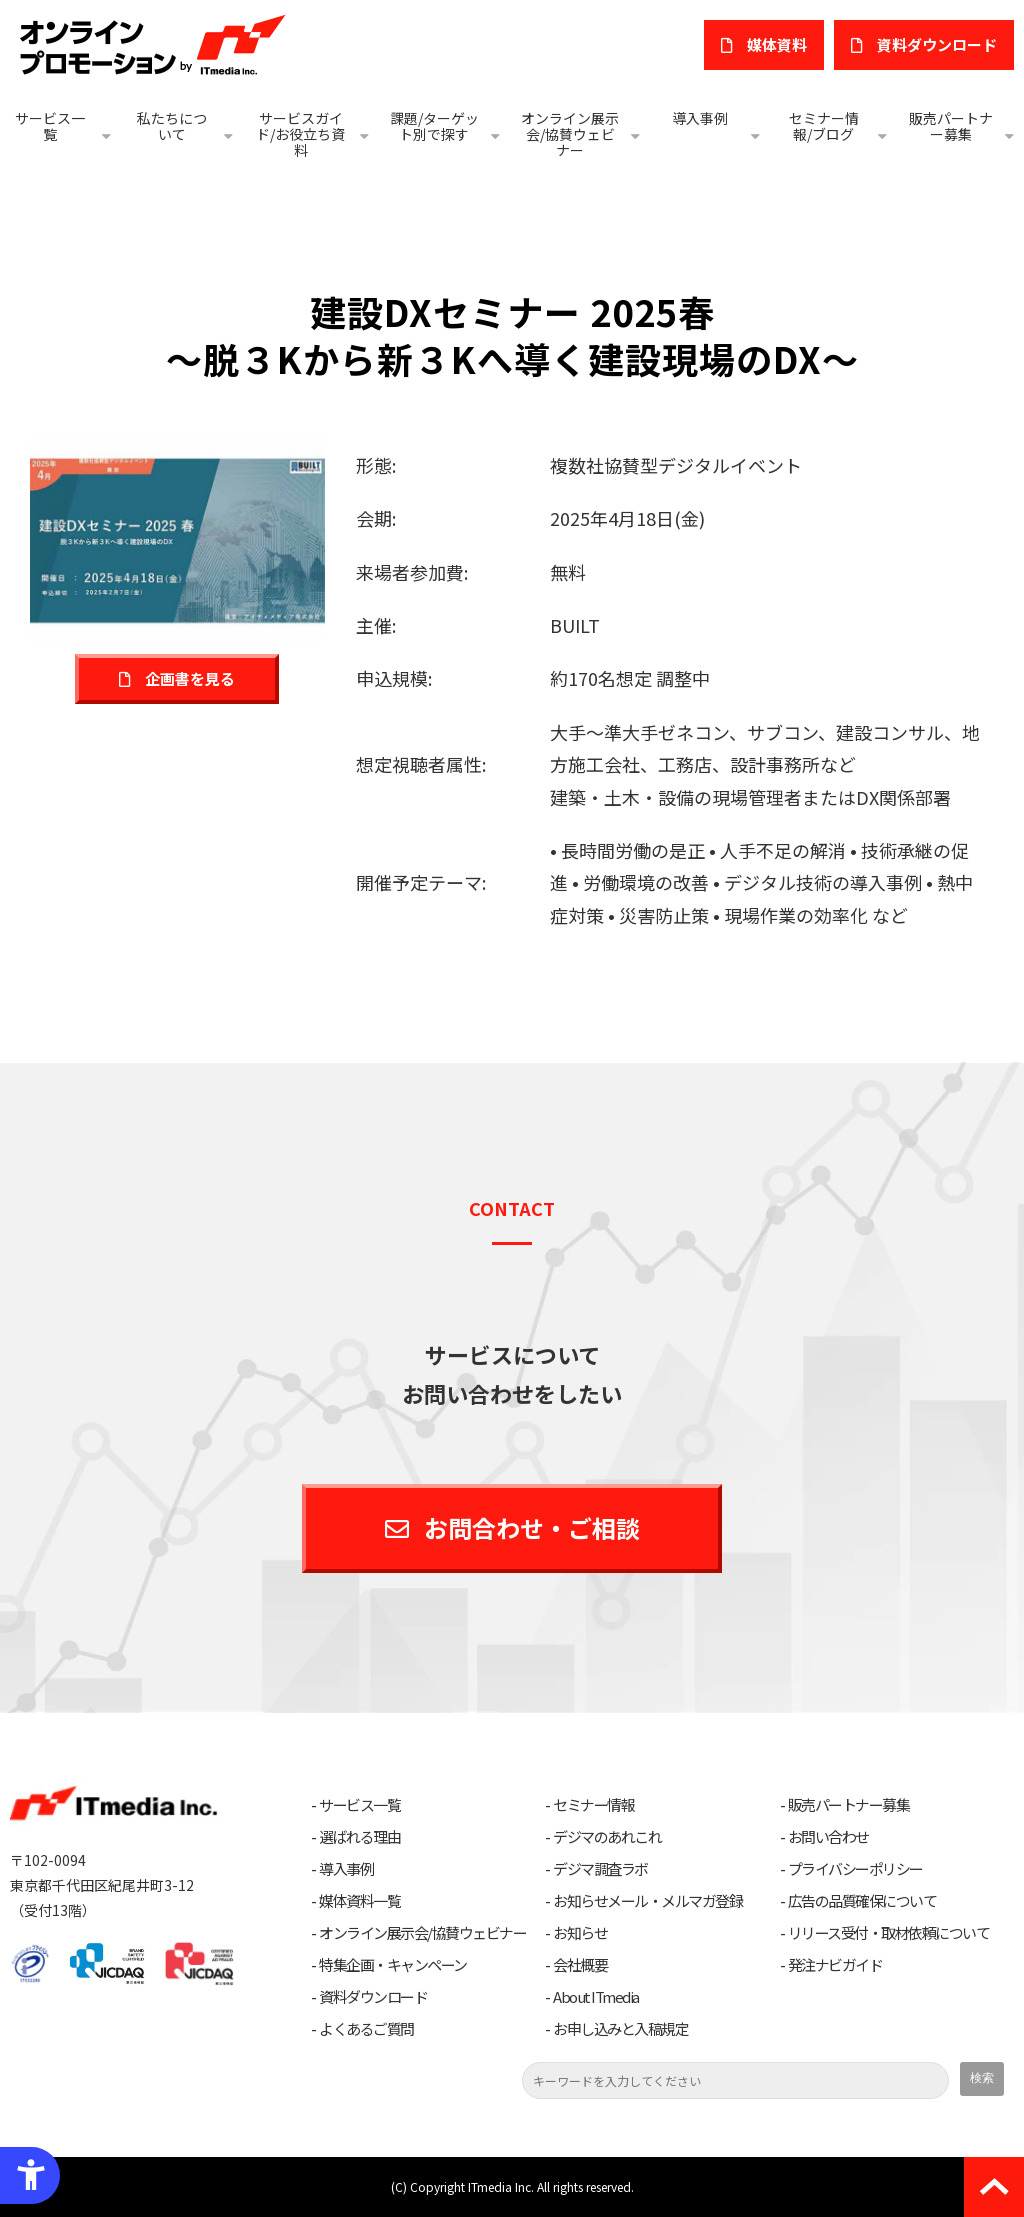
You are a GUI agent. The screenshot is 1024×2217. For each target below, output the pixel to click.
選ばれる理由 (359, 1837)
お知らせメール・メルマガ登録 (647, 1901)
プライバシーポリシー (855, 1869)
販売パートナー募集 (951, 126)
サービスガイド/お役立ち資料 (300, 134)
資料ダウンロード (373, 1997)
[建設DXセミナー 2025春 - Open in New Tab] (177, 538)
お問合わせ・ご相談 (532, 1527)
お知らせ (580, 1933)
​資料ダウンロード (937, 44)
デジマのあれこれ (607, 1837)
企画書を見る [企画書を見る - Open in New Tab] (190, 678)
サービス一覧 (50, 126)
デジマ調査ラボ (600, 1869)
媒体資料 (777, 44)
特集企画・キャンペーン (393, 1965)
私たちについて (172, 126)
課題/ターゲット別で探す (434, 126)
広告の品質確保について (862, 1901)
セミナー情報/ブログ (824, 126)
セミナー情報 (593, 1805)
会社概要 (580, 1965)
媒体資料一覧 (359, 1901)
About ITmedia (596, 1997)
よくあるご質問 (366, 2029)
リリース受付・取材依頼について (889, 1933)
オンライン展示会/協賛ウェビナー (570, 134)
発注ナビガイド (835, 1965)
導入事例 (700, 118)
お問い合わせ (828, 1837)
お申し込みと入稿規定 (620, 2029)
